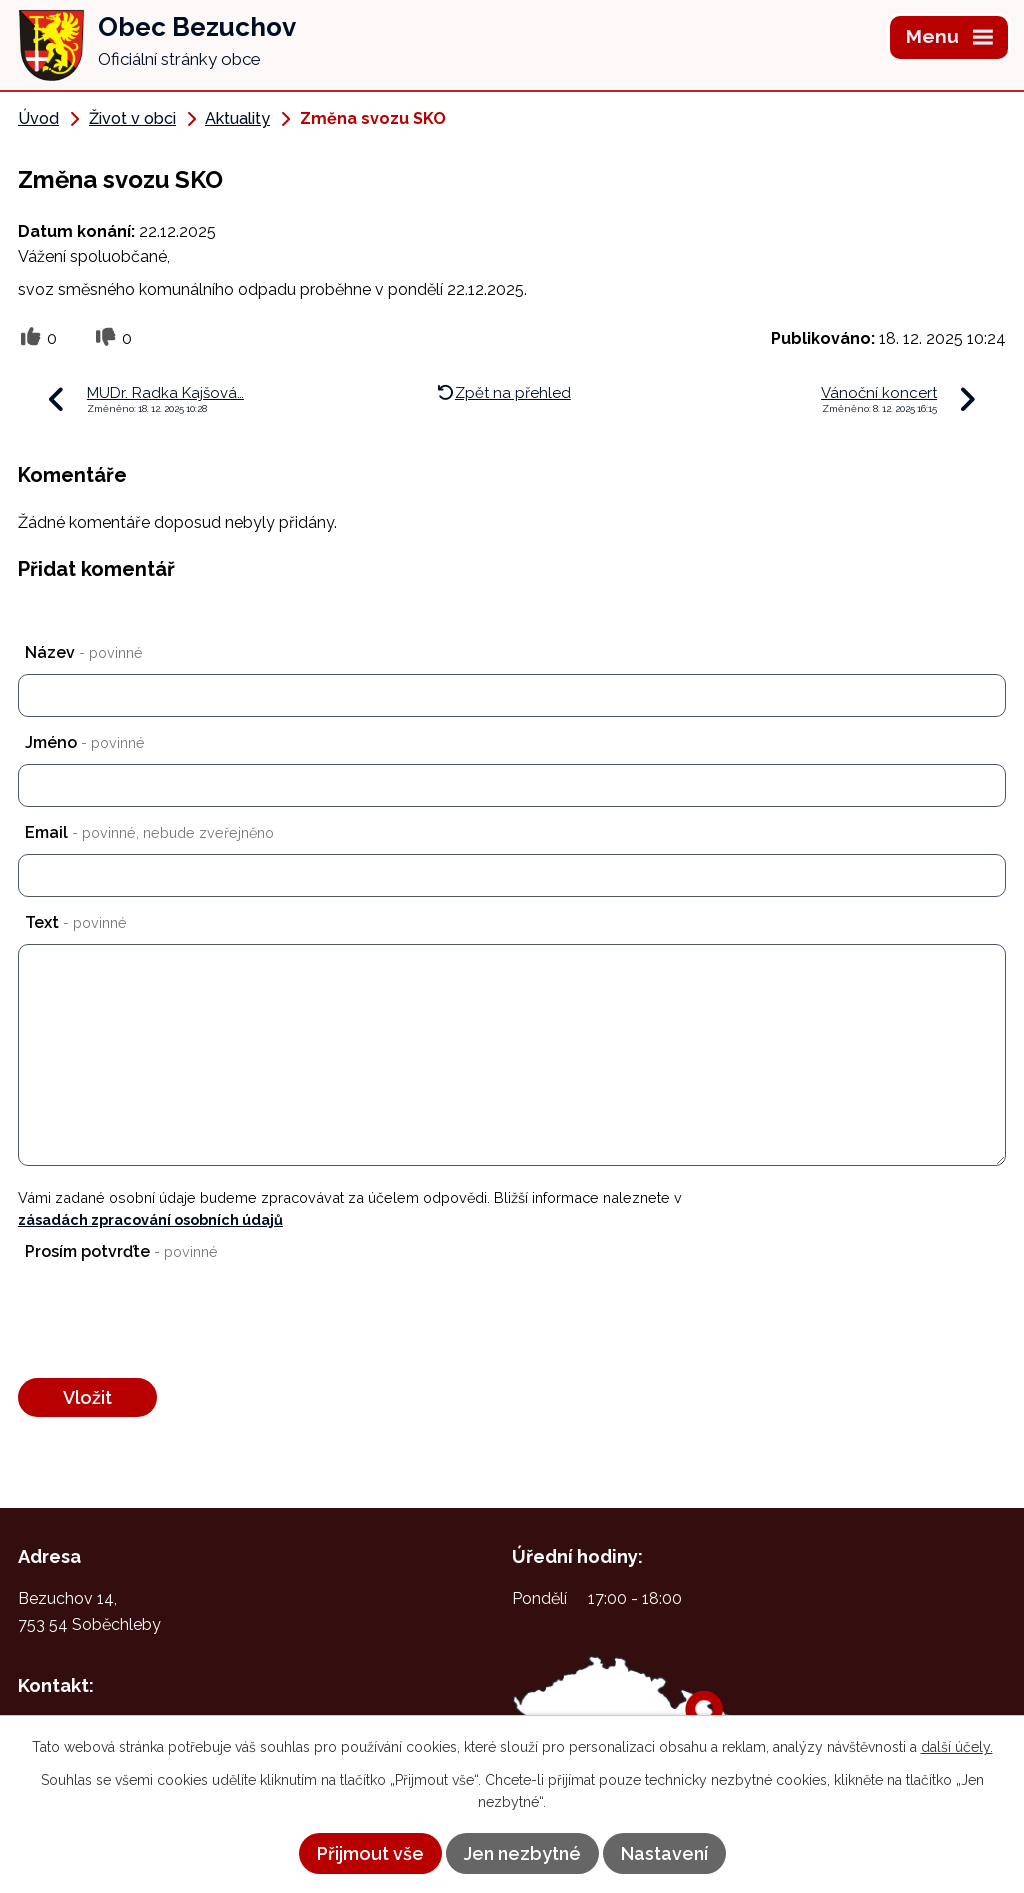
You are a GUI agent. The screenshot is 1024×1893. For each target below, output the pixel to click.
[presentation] (163, 1322)
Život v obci (132, 118)
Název (84, 652)
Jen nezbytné (522, 1853)
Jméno (85, 742)
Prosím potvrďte (121, 1251)
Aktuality (237, 118)
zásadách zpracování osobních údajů (150, 1219)
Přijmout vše (370, 1853)
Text (76, 922)
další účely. (957, 1747)
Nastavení (664, 1853)
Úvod (38, 118)
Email (149, 832)
